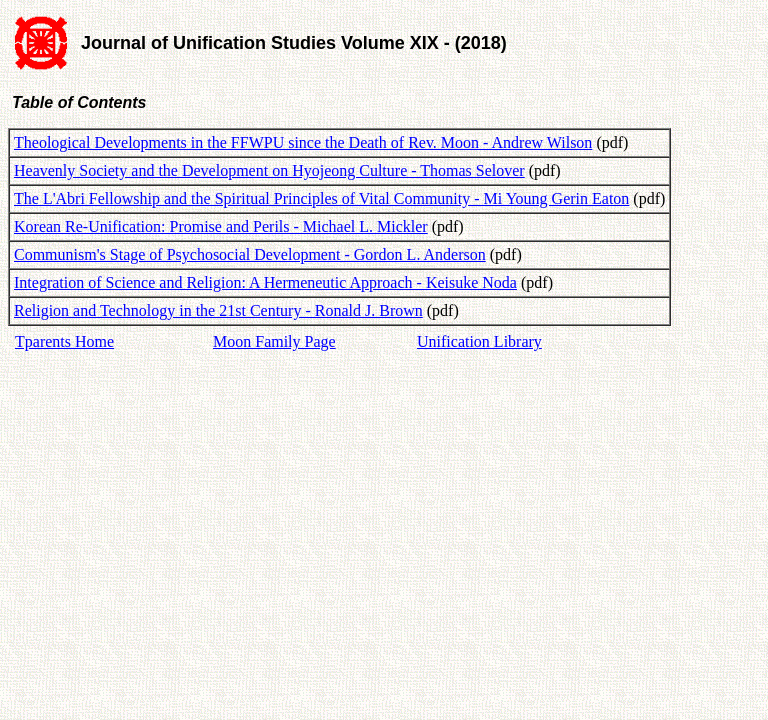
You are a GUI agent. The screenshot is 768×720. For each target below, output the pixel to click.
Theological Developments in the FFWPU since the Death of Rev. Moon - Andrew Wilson (303, 142)
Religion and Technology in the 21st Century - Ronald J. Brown (218, 310)
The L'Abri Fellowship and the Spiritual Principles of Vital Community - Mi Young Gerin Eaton (321, 198)
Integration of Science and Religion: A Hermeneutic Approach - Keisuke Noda (265, 282)
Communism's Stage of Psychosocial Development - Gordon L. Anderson (250, 254)
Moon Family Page (274, 341)
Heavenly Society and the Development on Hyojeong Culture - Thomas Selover (269, 170)
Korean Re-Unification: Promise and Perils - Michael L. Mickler (221, 226)
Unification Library (479, 341)
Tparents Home (64, 341)
